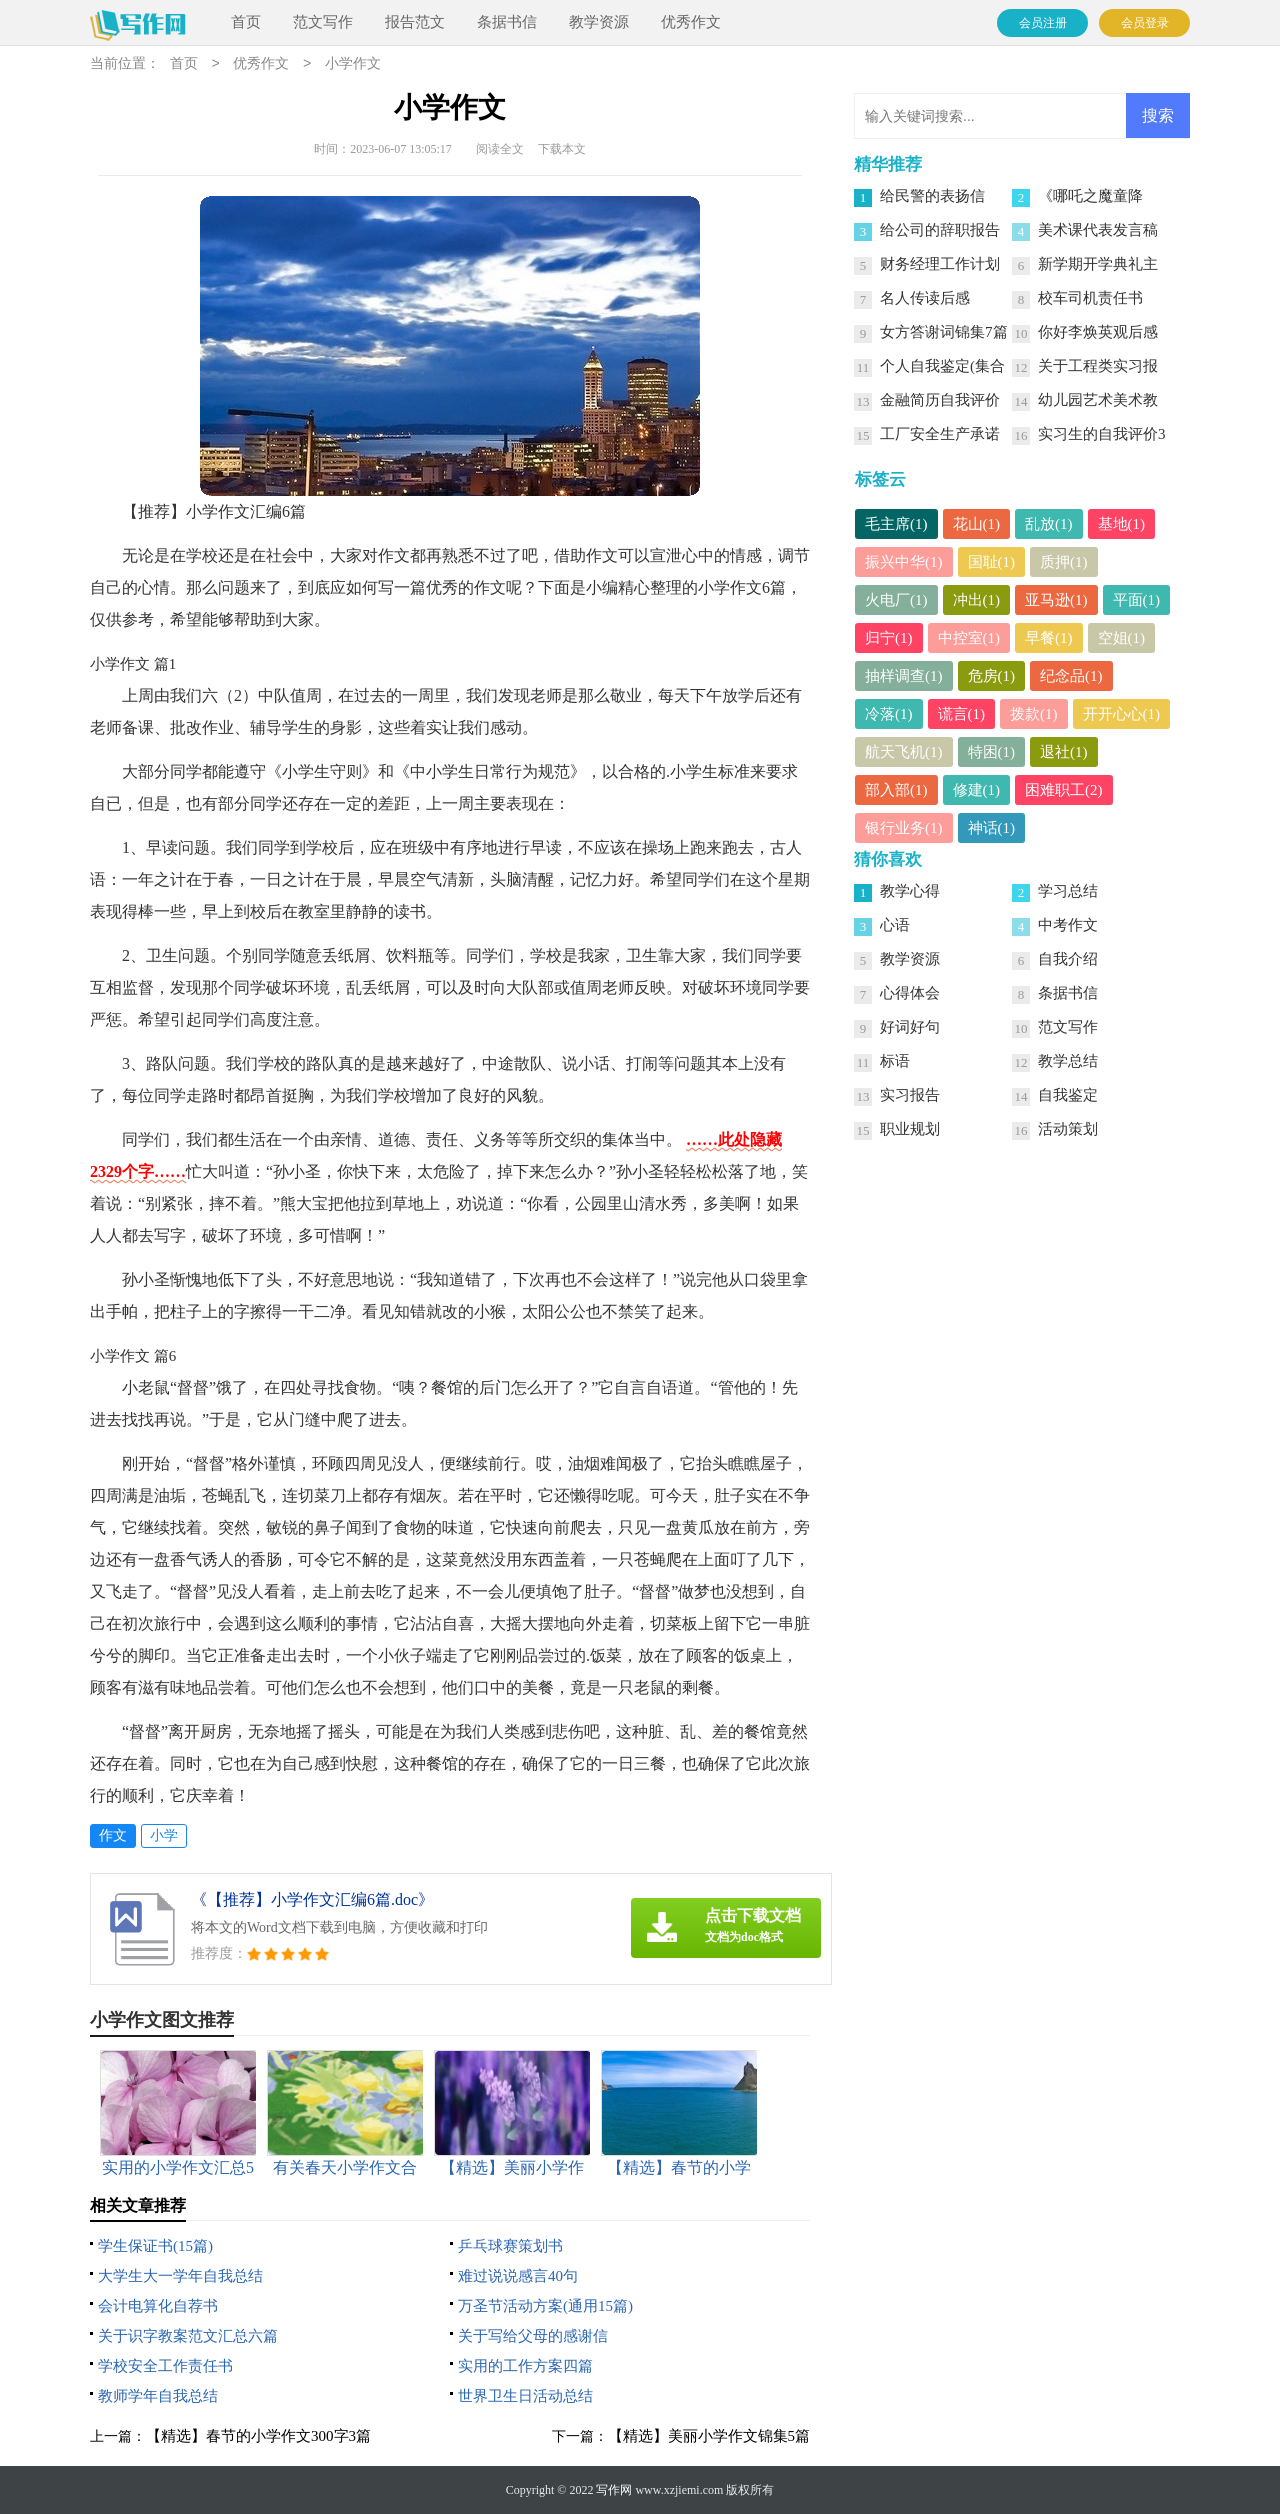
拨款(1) (1034, 714)
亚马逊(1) (1056, 600)
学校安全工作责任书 (165, 2366)
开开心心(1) (1122, 714)
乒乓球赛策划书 (510, 2246)
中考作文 (1068, 925)
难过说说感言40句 (518, 2276)
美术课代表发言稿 (1098, 230)
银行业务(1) (904, 828)
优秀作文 (691, 22)
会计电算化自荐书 (158, 2306)
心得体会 (910, 993)
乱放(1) (1049, 524)
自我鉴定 (1068, 1095)
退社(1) (1064, 752)
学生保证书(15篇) (155, 2246)
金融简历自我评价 (940, 400)
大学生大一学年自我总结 (180, 2276)
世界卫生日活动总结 (525, 2396)
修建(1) (977, 790)
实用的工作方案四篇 (525, 2366)
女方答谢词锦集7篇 (944, 332)
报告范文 (415, 22)
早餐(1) (1049, 638)
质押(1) (1064, 562)
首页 (246, 22)
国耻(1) (992, 562)
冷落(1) (889, 714)
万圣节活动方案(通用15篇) (545, 2306)
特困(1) (992, 752)
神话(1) (992, 828)
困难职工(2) (1064, 790)
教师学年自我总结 (158, 2396)
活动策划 (1068, 1129)
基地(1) (1122, 524)
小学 (164, 1835)
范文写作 (323, 22)
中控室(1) (969, 638)
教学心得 (910, 891)
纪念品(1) (1071, 676)
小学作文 (353, 64)
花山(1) (977, 524)
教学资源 (599, 22)
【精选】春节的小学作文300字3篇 (258, 2436)
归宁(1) (889, 638)
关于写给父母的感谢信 (533, 2336)
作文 (113, 1835)
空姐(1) (1122, 638)
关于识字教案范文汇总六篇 (188, 2336)
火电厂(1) (896, 600)
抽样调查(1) (904, 676)
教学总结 (1068, 1061)
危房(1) (992, 676)
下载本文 (562, 149)
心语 (895, 925)
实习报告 (910, 1095)
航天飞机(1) (904, 752)
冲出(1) (977, 600)
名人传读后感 (925, 298)
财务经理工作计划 (940, 264)
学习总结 (1068, 891)
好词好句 (910, 1027)
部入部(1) (896, 790)
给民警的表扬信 (932, 196)
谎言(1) (962, 714)
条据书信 (507, 22)
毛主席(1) (896, 524)
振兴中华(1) (904, 562)
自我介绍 (1068, 959)
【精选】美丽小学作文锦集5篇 (709, 2436)
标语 (895, 1061)
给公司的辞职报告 (940, 230)
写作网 (614, 2490)
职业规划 (910, 1129)
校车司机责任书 (1090, 298)
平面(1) (1137, 600)
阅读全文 (500, 149)
